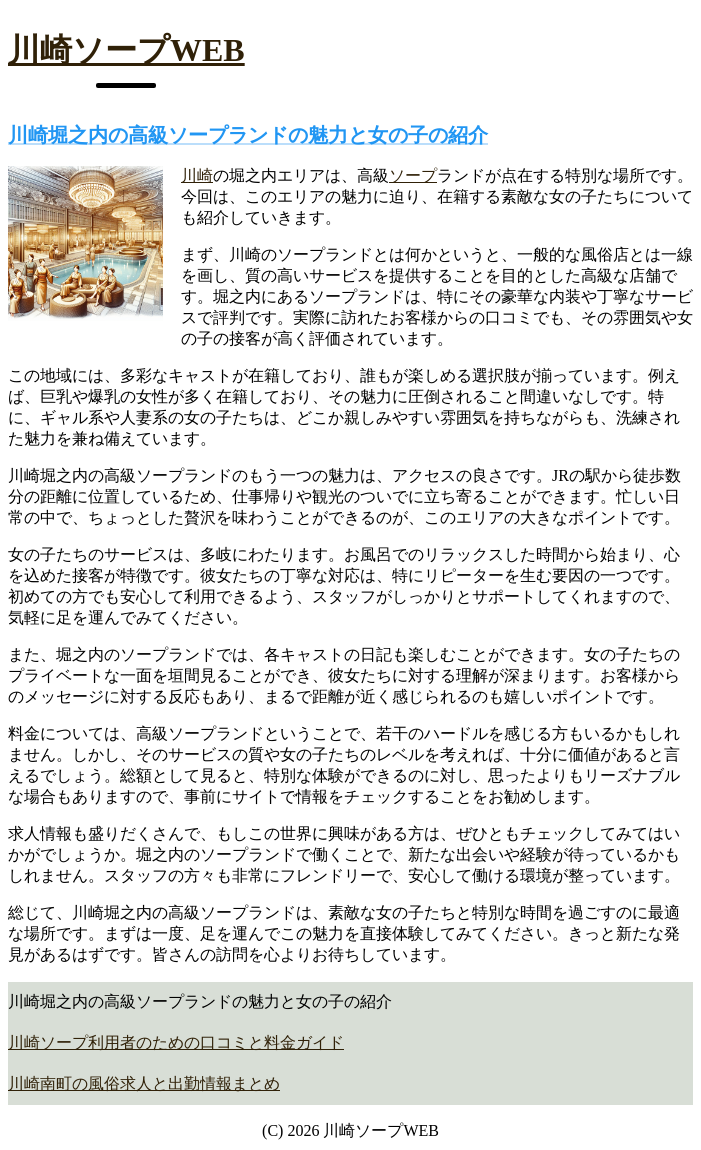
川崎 (197, 175)
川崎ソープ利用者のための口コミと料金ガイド (176, 1042)
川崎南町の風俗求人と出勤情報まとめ (144, 1083)
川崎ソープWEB (126, 50)
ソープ (413, 175)
